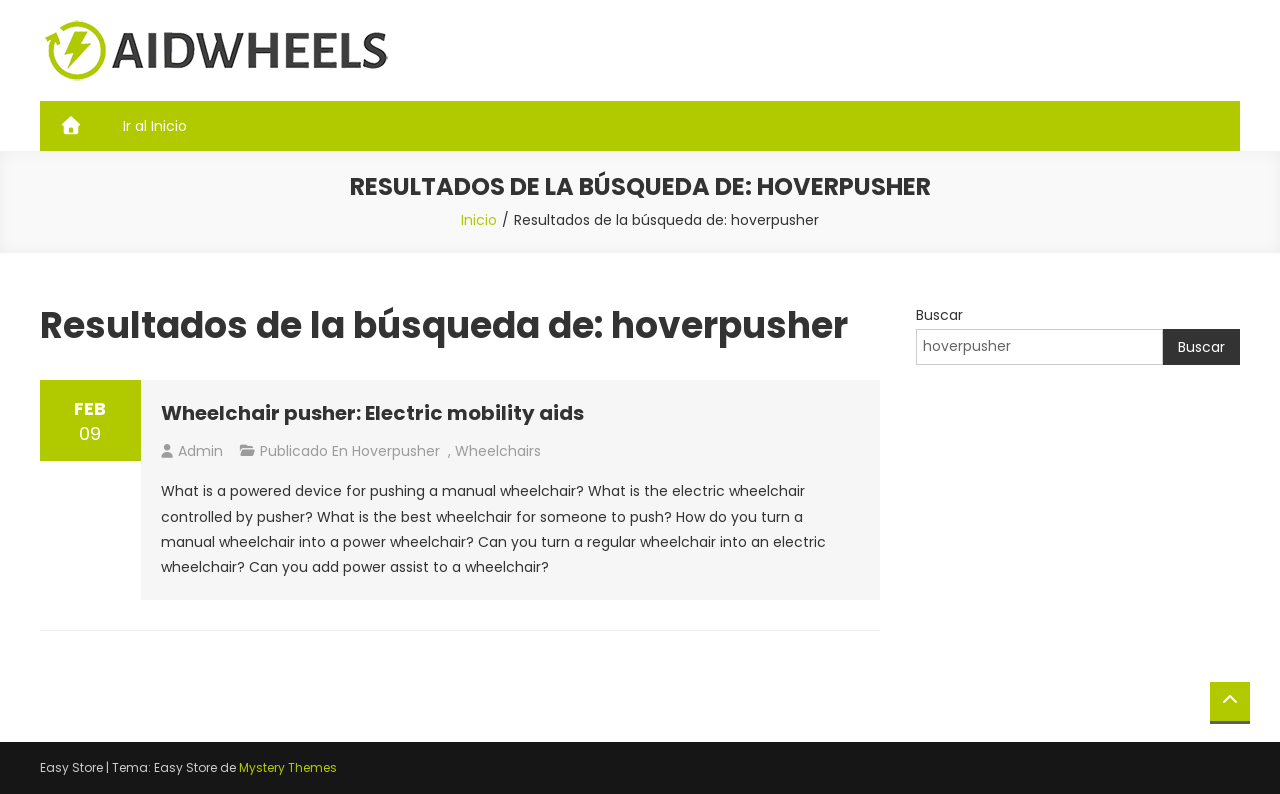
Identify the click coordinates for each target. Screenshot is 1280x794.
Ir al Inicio (155, 126)
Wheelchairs (498, 451)
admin (200, 451)
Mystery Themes (288, 767)
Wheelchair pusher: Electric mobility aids (372, 413)
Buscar (939, 315)
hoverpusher (396, 451)
